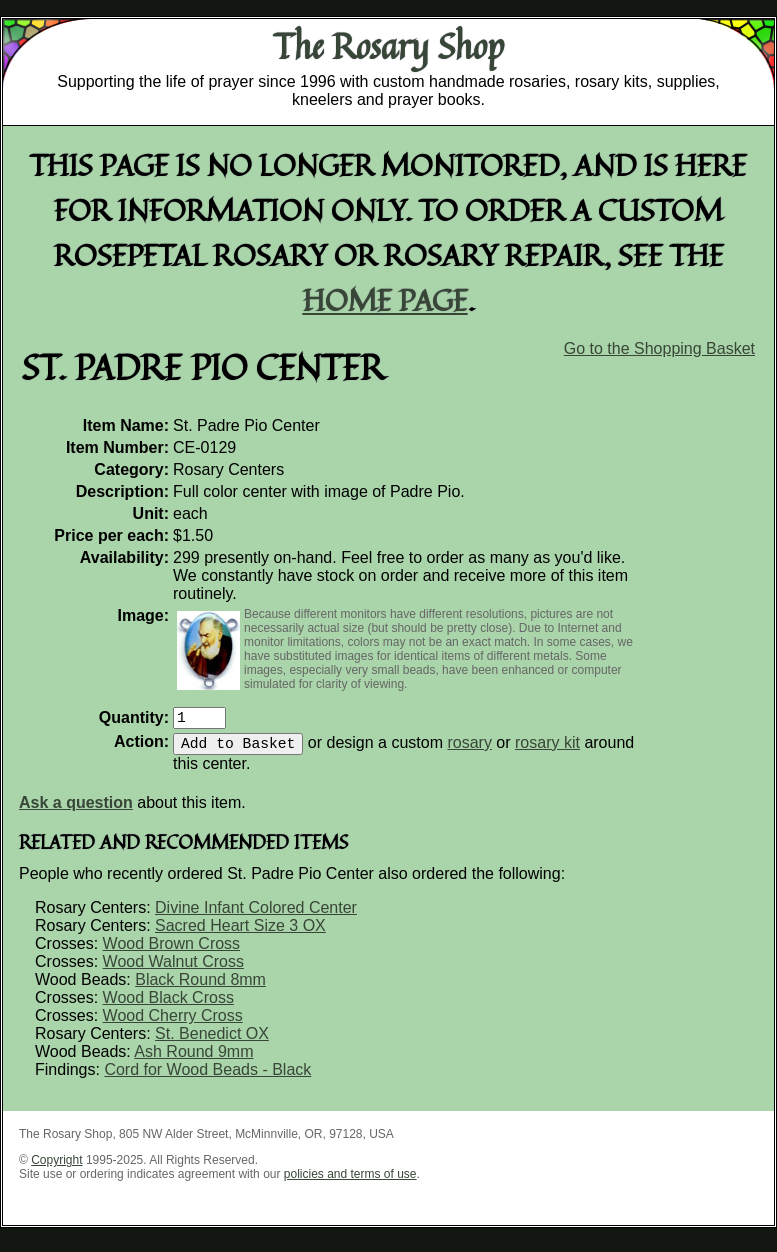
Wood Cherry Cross (173, 1023)
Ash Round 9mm (193, 1059)
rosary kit (547, 750)
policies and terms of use (350, 1182)
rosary (469, 750)
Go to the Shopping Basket (659, 348)
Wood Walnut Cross (173, 969)
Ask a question (76, 810)
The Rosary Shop (388, 46)
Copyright (56, 1168)
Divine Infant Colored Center (256, 915)
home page (385, 299)
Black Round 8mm (200, 987)
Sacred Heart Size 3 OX (240, 933)
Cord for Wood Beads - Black (207, 1077)
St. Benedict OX (212, 1041)
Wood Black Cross (168, 1005)
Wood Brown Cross (172, 951)
